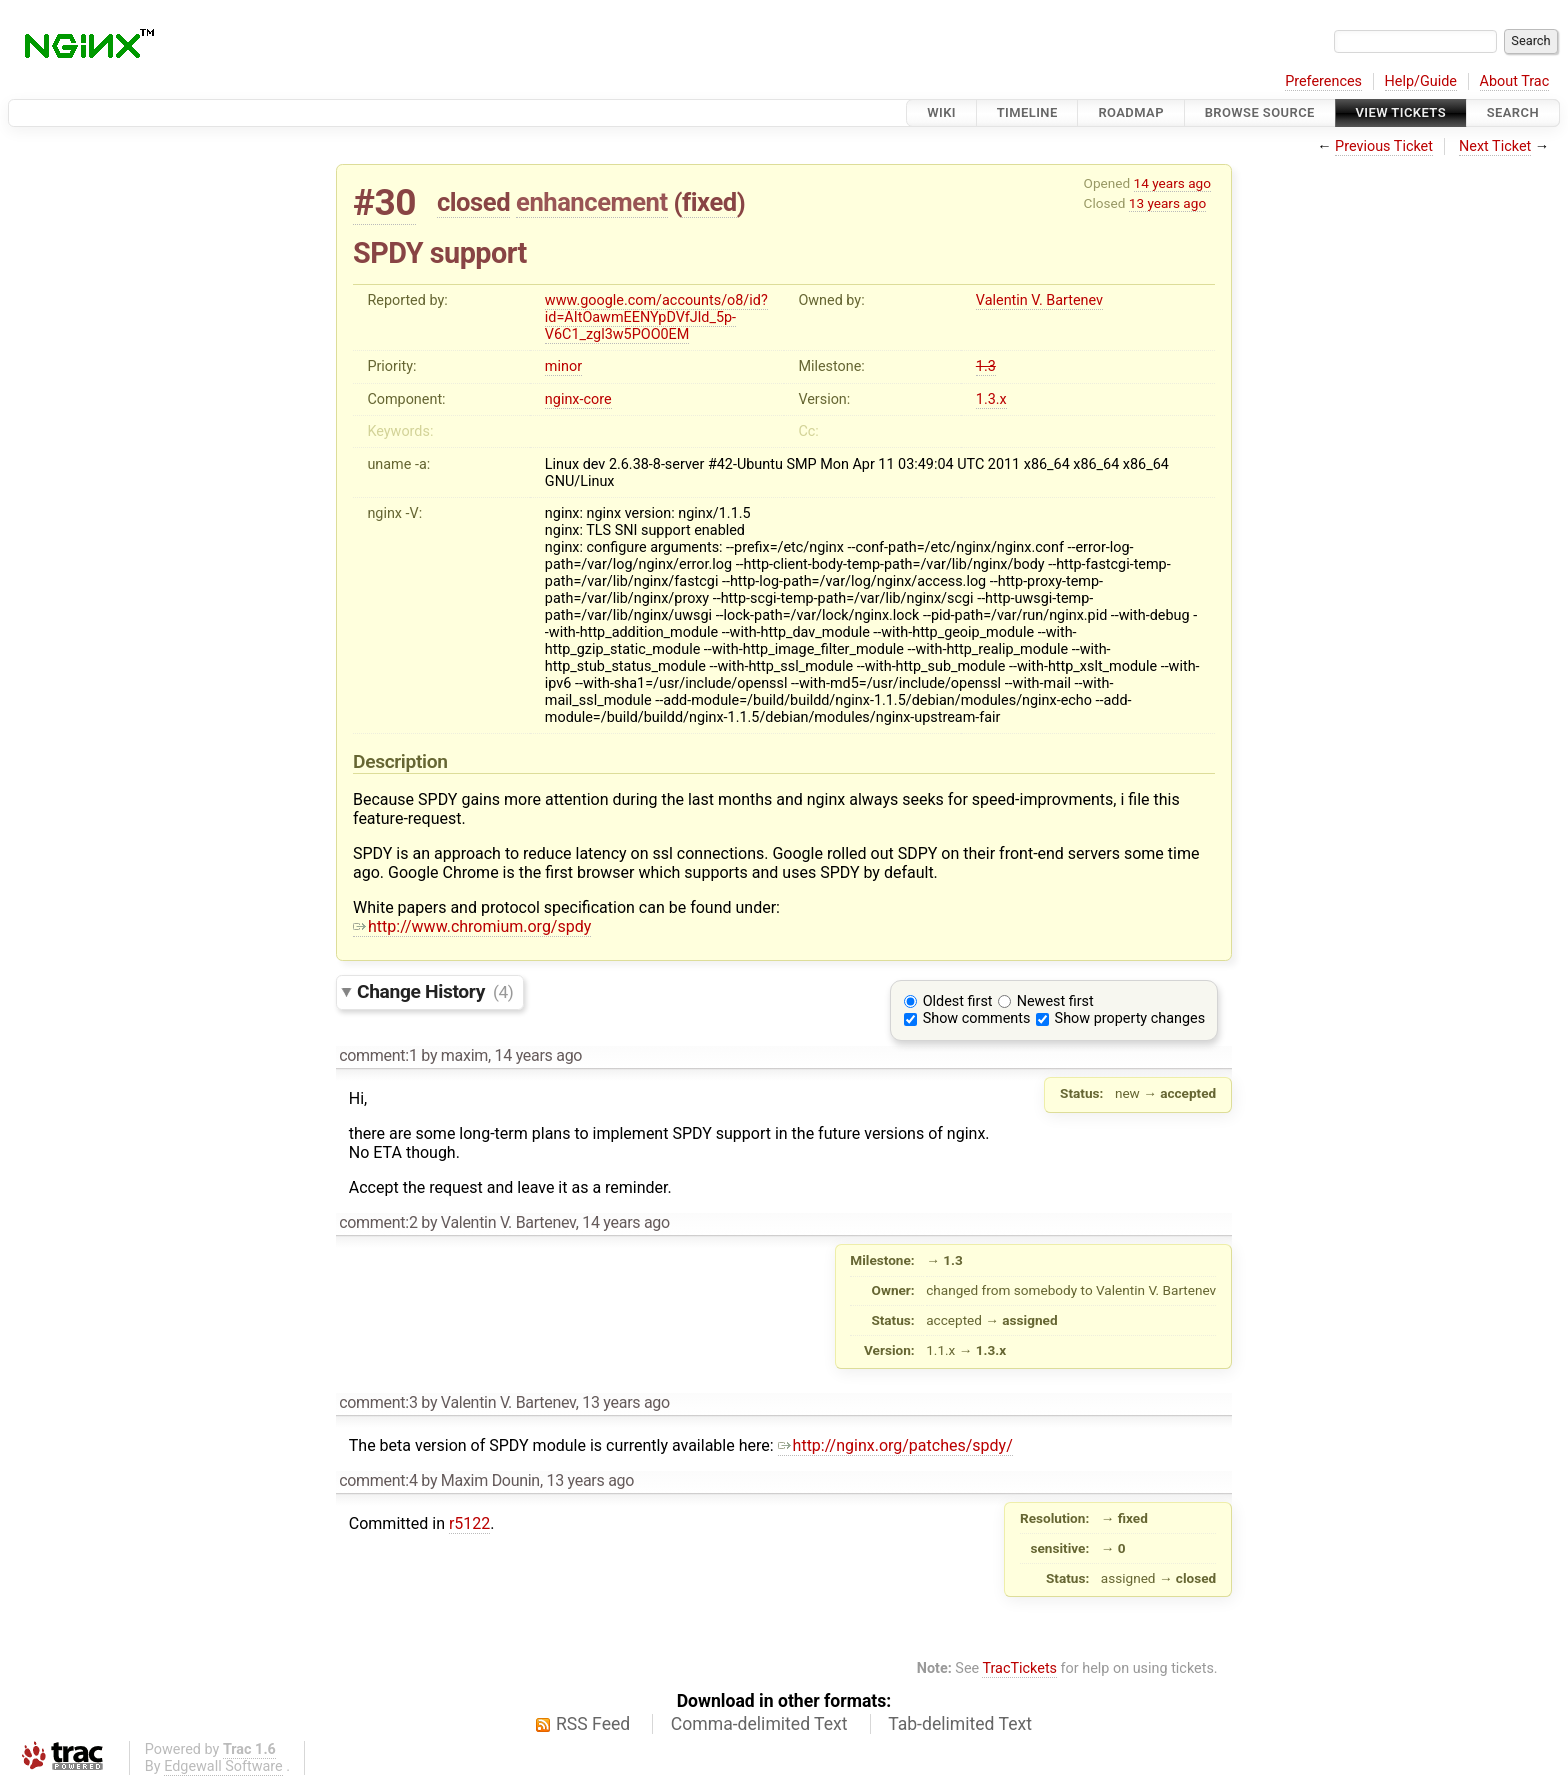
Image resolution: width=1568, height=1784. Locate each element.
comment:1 (378, 1055)
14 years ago (1172, 183)
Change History (435, 991)
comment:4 (378, 1480)
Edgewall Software (223, 1766)
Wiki (941, 112)
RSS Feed (593, 1724)
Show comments (977, 1018)
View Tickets (1401, 112)
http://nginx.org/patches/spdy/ (895, 1445)
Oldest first (958, 1001)
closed (473, 202)
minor (563, 366)
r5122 (469, 1523)
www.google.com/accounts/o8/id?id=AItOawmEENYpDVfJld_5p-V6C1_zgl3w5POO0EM (656, 317)
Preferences (1323, 81)
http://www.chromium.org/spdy (472, 926)
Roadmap (1131, 112)
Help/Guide (1421, 81)
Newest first (1055, 1001)
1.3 (986, 366)
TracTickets (1019, 1668)
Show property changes (1130, 1018)
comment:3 (378, 1402)
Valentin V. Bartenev (1039, 300)
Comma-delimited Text (759, 1724)
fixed (709, 202)
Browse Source (1260, 112)
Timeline (1027, 112)
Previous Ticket (1384, 146)
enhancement (592, 202)
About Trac (1515, 81)
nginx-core (578, 399)
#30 (384, 202)
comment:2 (378, 1222)
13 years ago (1167, 203)
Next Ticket (1495, 146)
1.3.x (991, 399)
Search (1513, 112)
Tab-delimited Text (960, 1724)
